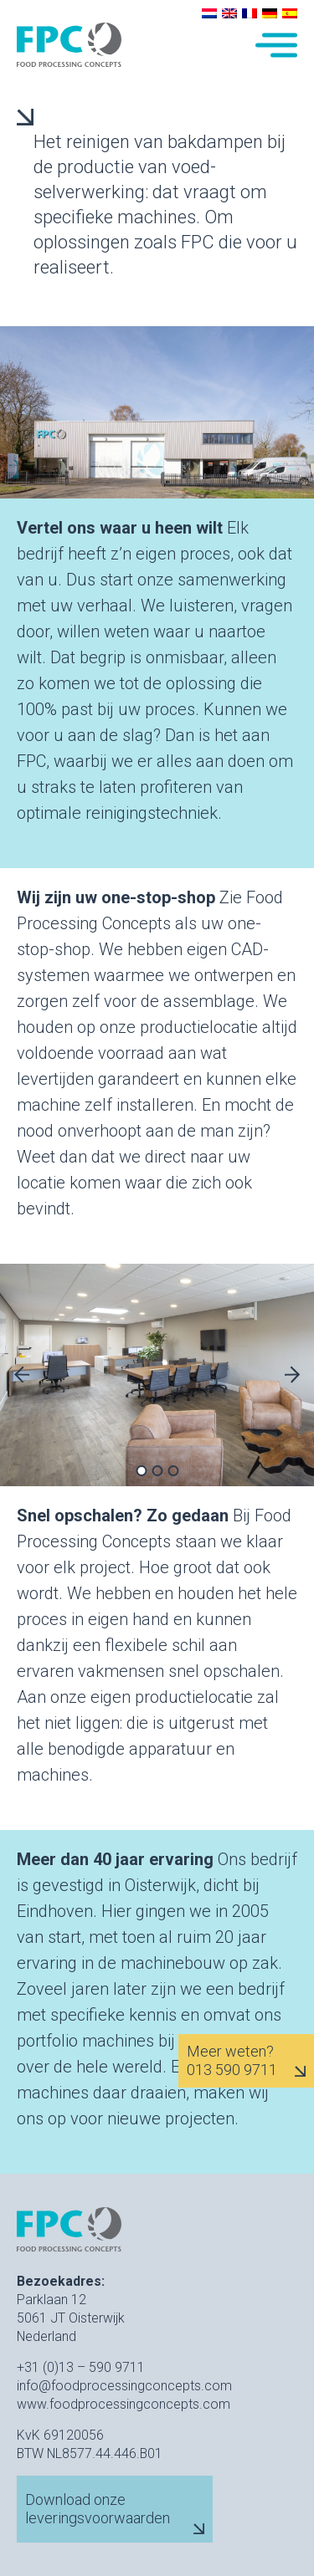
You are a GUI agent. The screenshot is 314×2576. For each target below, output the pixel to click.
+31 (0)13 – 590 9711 (81, 2367)
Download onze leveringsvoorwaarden (97, 2509)
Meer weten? (230, 2051)
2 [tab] (157, 1470)
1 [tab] (141, 1470)
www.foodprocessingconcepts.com (123, 2404)
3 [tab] (172, 1470)
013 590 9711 (232, 2070)
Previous (21, 1374)
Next (292, 1374)
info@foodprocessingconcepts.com (124, 2386)
